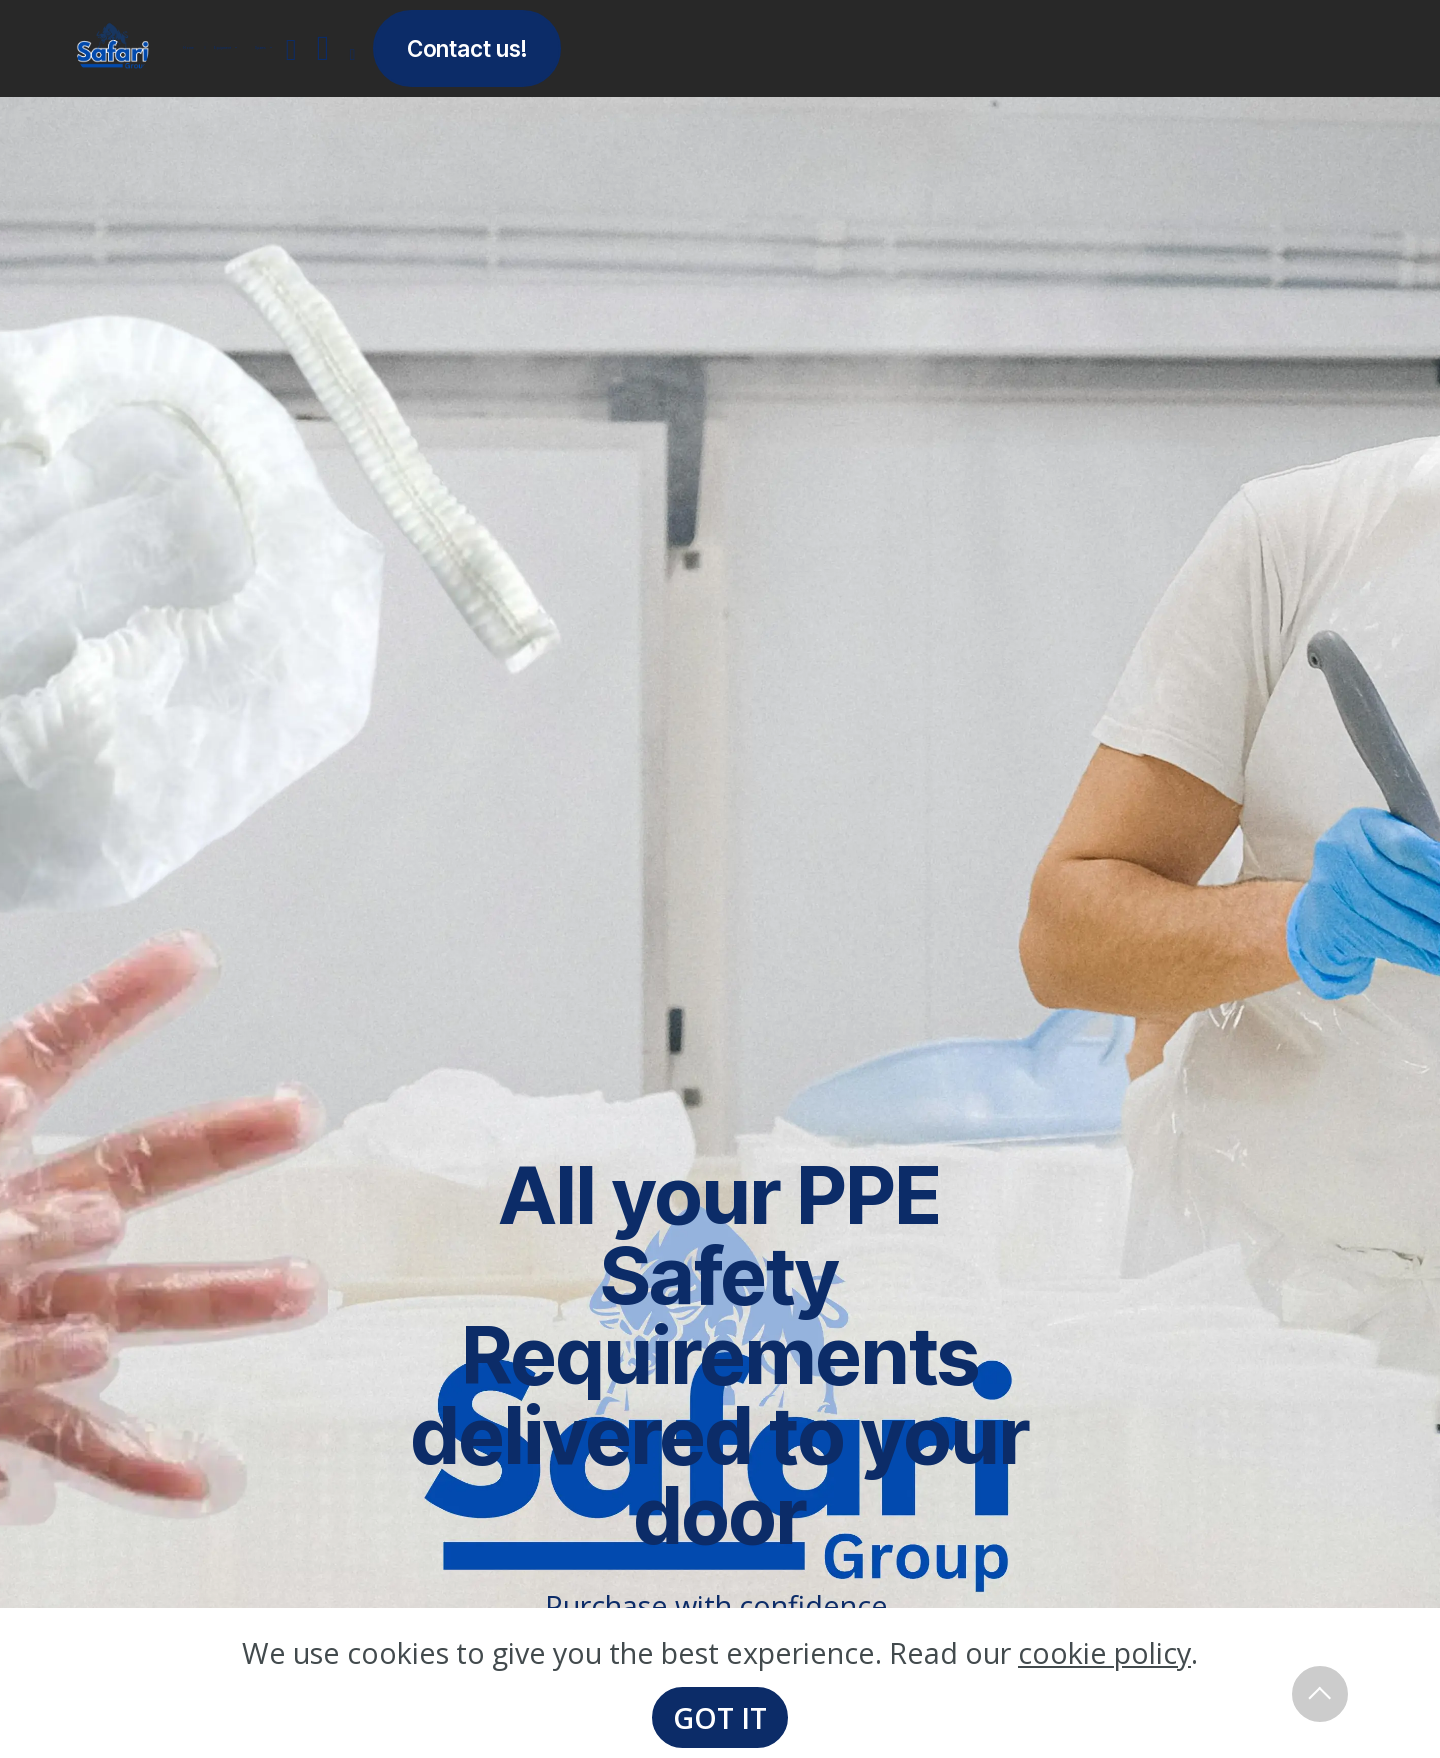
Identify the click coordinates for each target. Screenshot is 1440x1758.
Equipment (217, 47)
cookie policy (1104, 1652)
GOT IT (720, 1717)
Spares (260, 48)
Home (188, 48)
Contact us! (467, 48)
